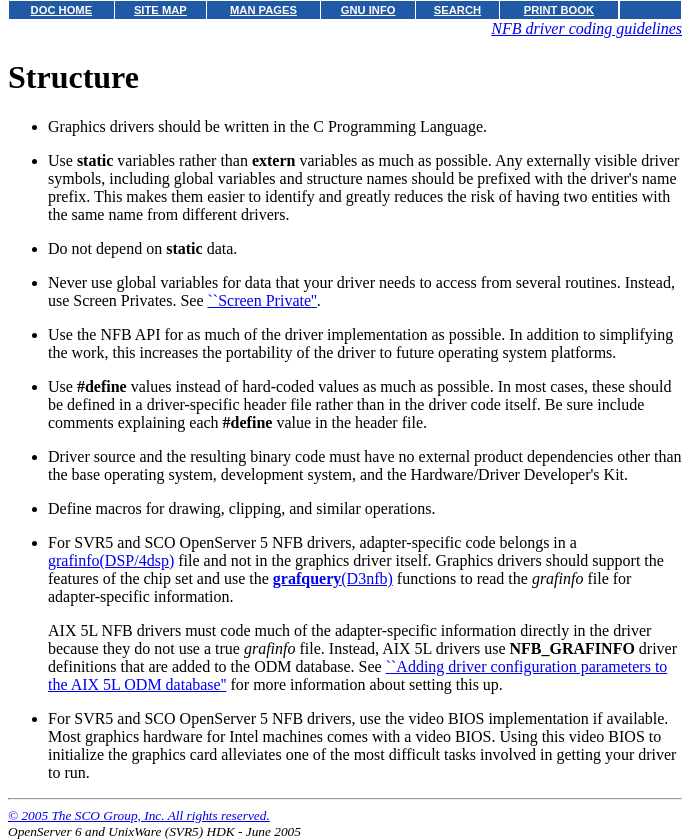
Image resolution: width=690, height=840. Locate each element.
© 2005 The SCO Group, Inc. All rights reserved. (139, 815)
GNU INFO (368, 10)
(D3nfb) (333, 578)
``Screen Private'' (262, 300)
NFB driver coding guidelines (586, 28)
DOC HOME (62, 10)
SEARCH (457, 10)
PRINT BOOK (559, 10)
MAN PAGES (263, 10)
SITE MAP (160, 10)
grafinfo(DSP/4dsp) (111, 560)
